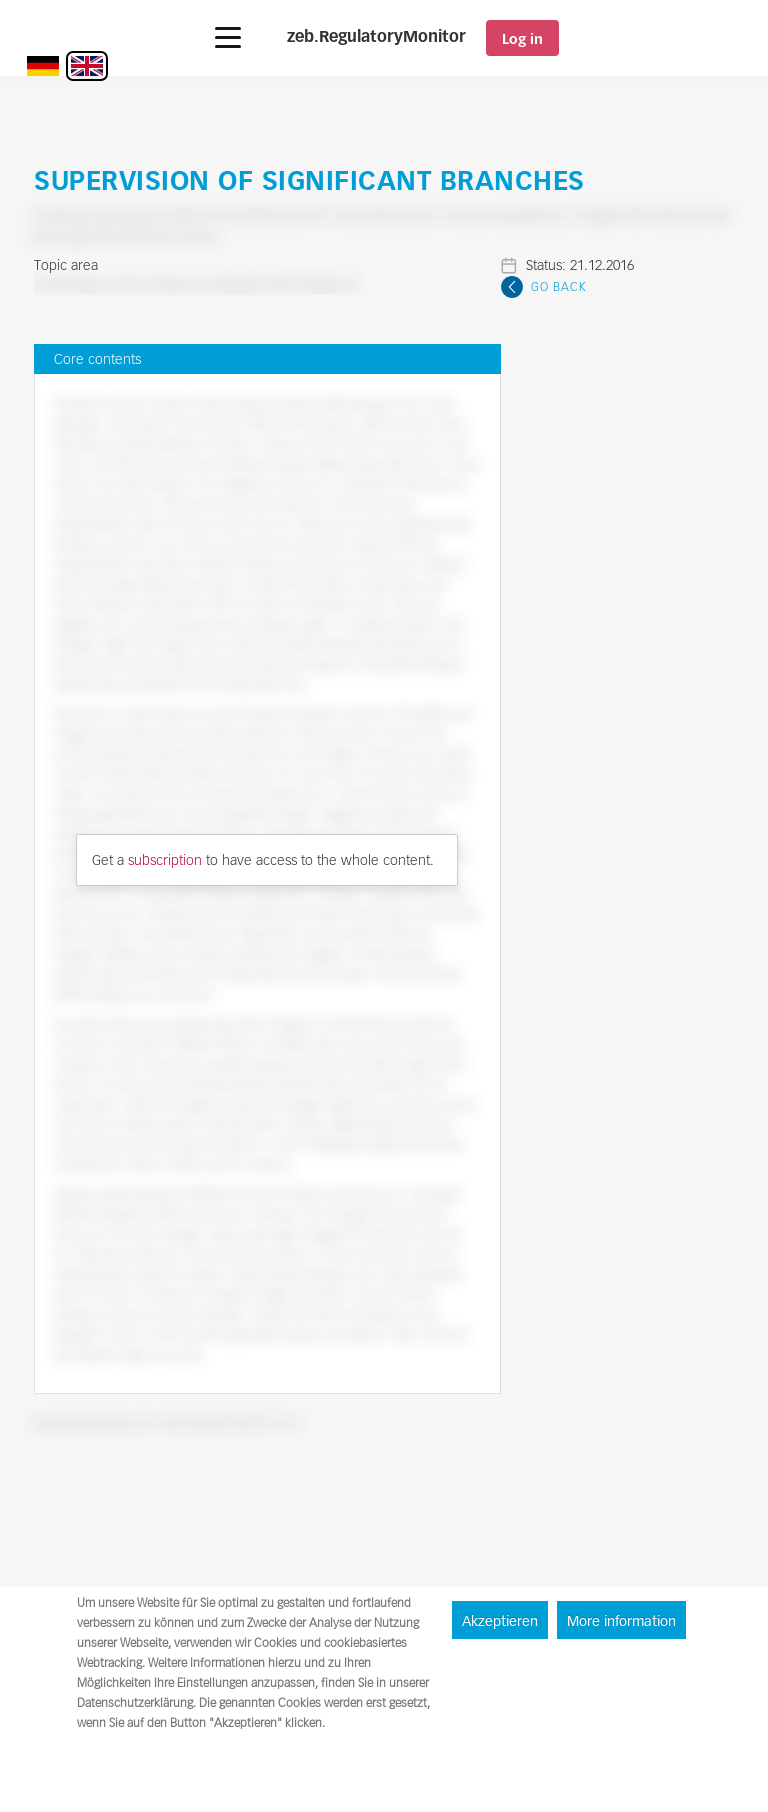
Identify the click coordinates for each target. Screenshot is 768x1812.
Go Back (559, 286)
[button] (228, 37)
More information (621, 1621)
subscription (165, 860)
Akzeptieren (500, 1621)
